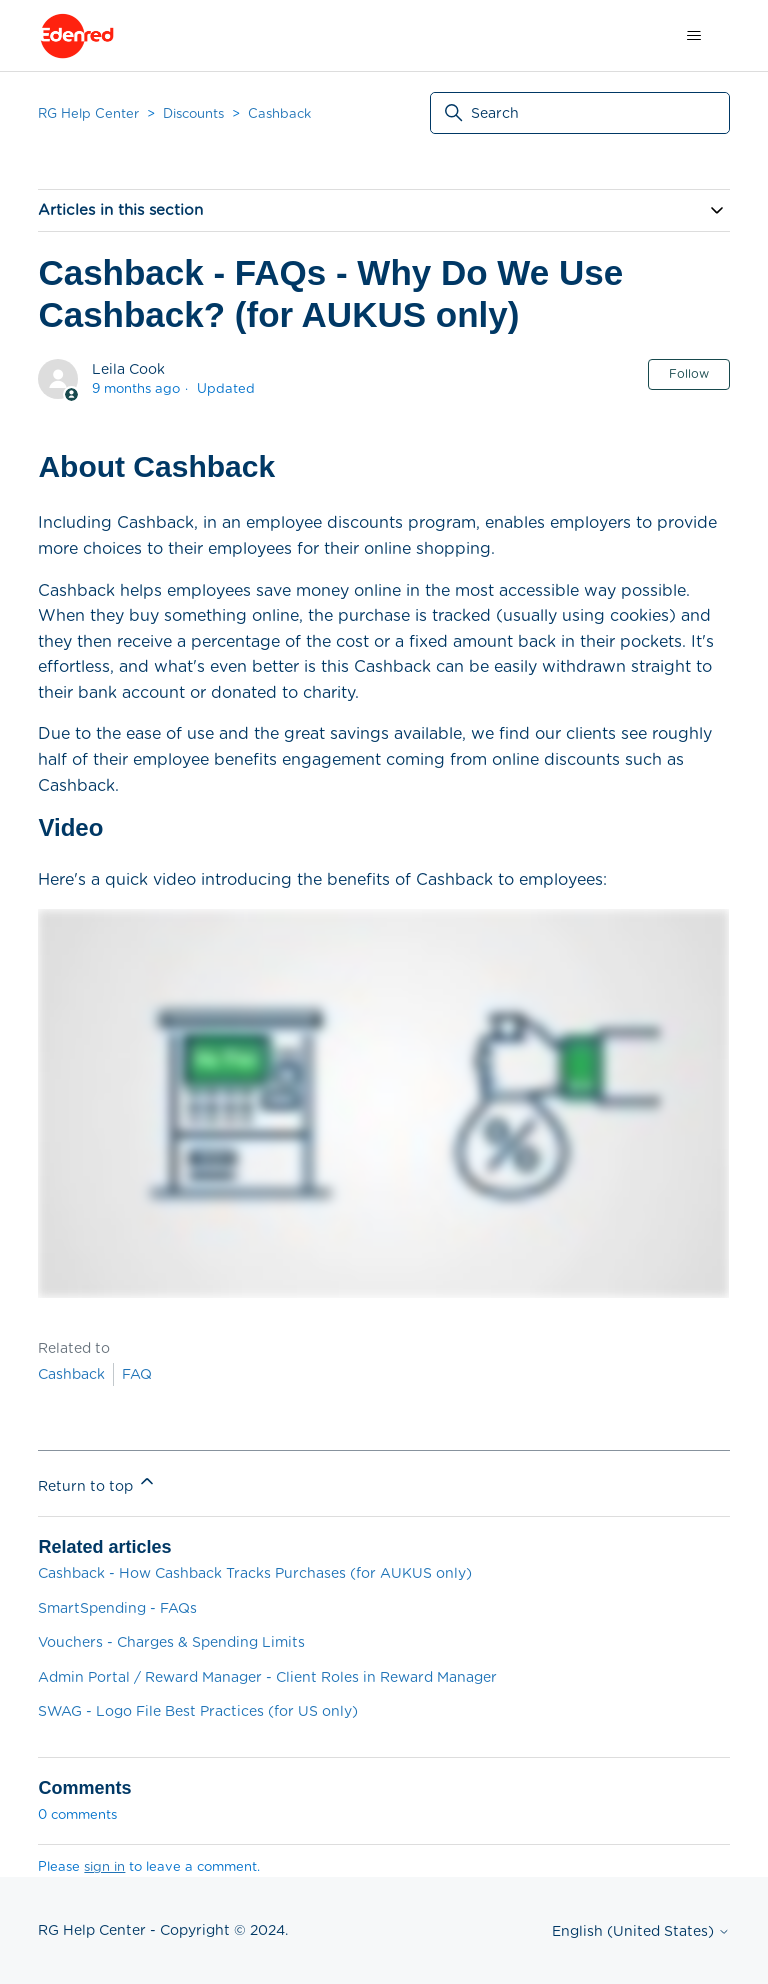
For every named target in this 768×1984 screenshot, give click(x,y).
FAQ (137, 1374)
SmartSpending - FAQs (117, 1608)
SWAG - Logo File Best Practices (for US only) (198, 1711)
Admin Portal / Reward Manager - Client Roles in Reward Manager (267, 1677)
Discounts (193, 113)
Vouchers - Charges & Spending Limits (171, 1642)
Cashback (279, 113)
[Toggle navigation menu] (694, 36)
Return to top (97, 1482)
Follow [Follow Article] (689, 373)
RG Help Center (88, 113)
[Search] (580, 113)
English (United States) (641, 1931)
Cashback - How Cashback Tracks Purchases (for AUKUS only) (255, 1573)
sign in (104, 1866)
